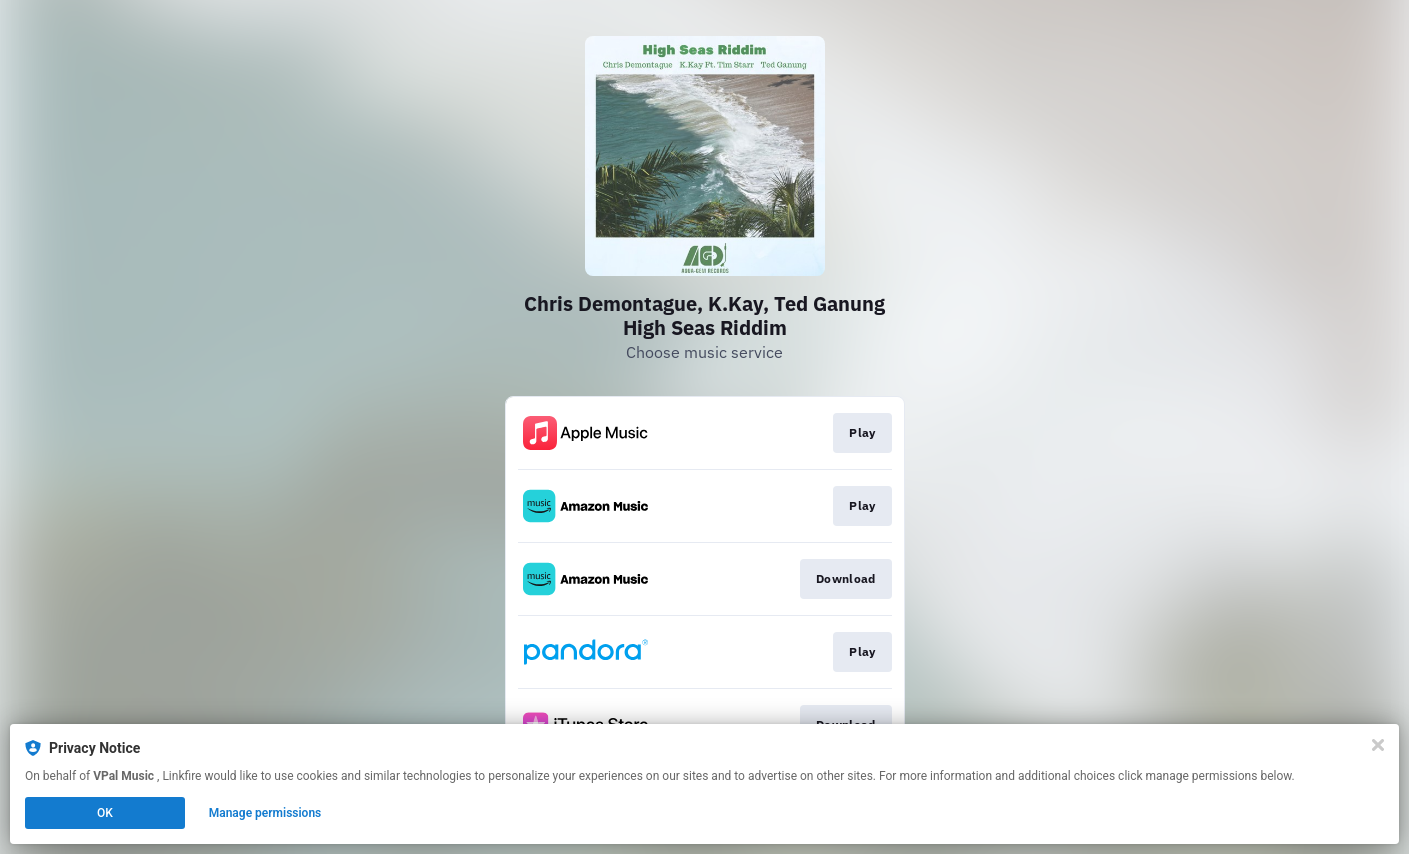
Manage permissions (265, 813)
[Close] (1378, 745)
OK (105, 813)
